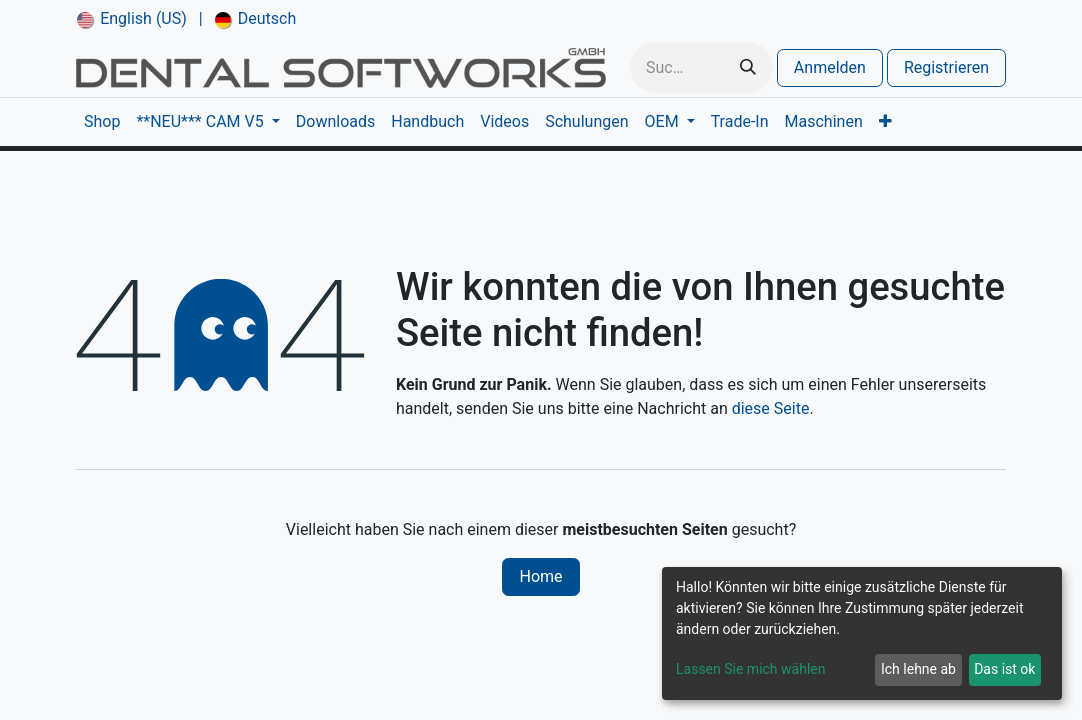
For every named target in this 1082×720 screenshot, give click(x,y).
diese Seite (771, 408)
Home (540, 576)
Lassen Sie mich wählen (750, 669)
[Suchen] (748, 67)
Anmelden (830, 67)
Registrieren (946, 67)
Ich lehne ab (918, 669)
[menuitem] (132, 19)
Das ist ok (1004, 669)
